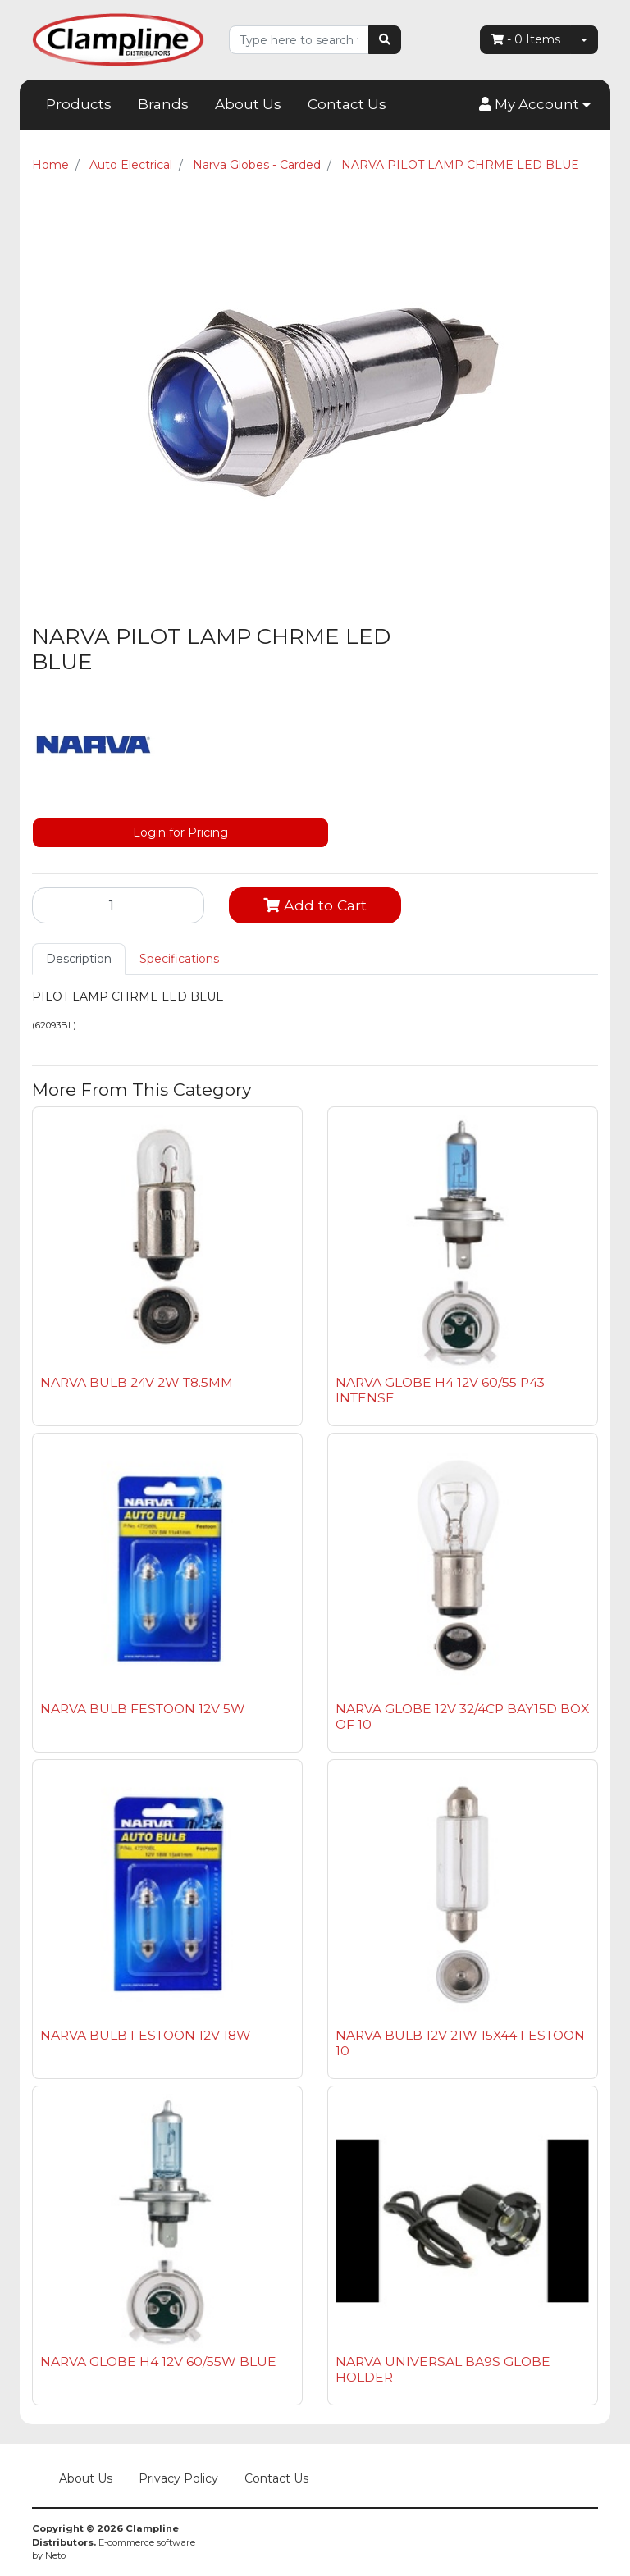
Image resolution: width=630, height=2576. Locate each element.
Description (79, 958)
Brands (163, 104)
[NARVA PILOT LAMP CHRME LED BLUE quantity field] (118, 905)
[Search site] (384, 39)
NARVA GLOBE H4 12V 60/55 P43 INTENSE (440, 1390)
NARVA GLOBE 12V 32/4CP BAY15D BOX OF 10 (462, 1716)
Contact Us (347, 104)
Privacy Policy (178, 2478)
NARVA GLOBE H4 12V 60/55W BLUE (158, 2361)
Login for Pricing (180, 832)
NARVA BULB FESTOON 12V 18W (145, 2035)
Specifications (179, 958)
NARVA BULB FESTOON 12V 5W (142, 1709)
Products (79, 104)
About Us (248, 104)
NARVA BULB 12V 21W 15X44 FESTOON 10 (460, 2043)
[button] (534, 105)
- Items (525, 39)
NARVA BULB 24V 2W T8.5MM (136, 1382)
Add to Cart (315, 905)
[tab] (79, 959)
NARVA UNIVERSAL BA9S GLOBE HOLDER (443, 2369)
